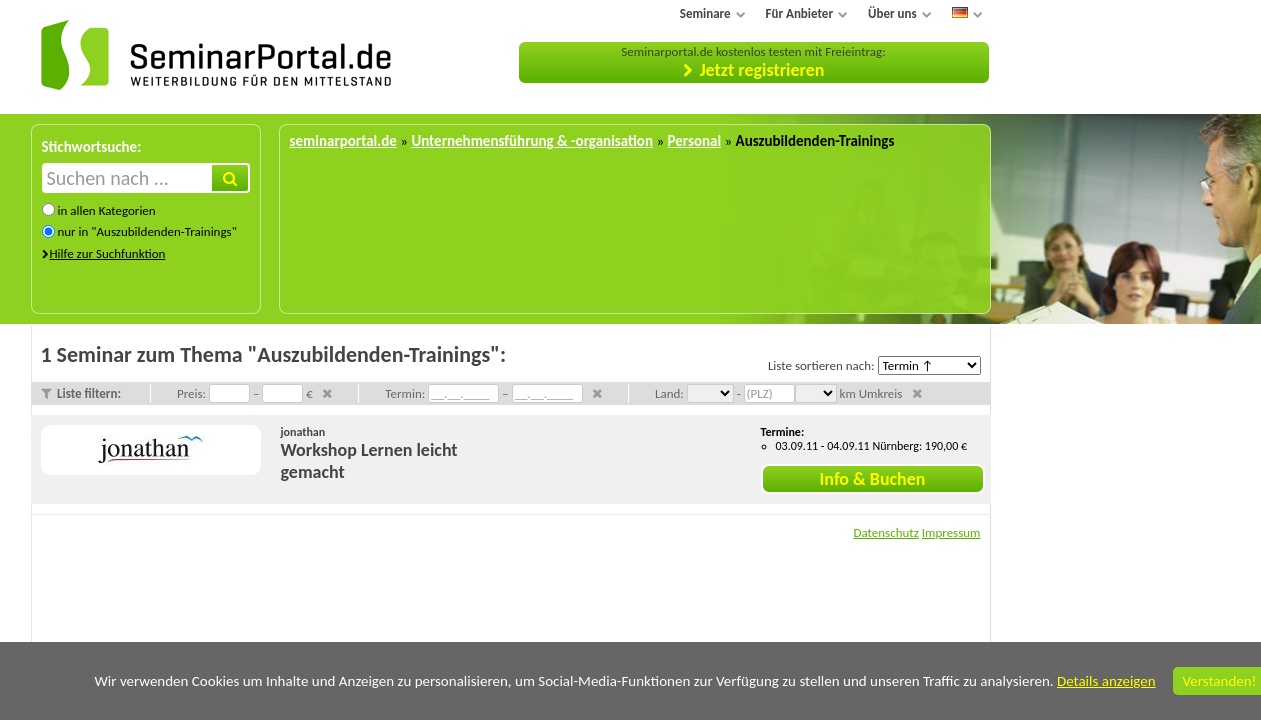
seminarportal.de (343, 141)
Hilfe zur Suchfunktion (108, 253)
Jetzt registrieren (762, 70)
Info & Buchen (873, 479)
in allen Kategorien (106, 210)
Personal (694, 141)
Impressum (951, 532)
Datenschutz (885, 532)
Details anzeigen (1106, 681)
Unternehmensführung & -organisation (532, 141)
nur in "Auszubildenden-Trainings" (146, 231)
